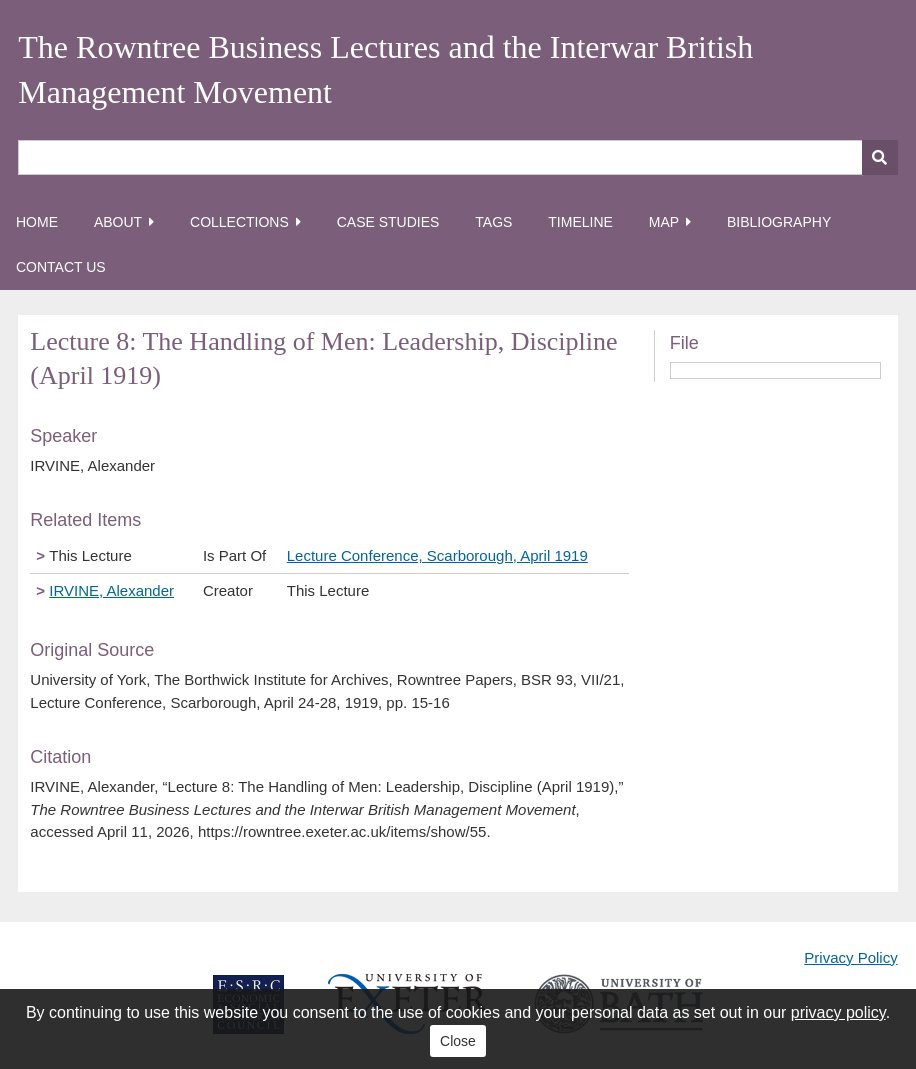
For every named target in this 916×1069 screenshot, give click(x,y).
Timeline (580, 222)
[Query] (457, 157)
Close (458, 1041)
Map (664, 222)
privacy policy (838, 1012)
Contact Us (61, 267)
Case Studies (388, 222)
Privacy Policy (850, 957)
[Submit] (880, 157)
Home (37, 222)
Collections (239, 222)
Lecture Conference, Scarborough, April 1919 (437, 555)
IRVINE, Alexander (111, 590)
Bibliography (779, 222)
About (118, 222)
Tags (493, 222)
